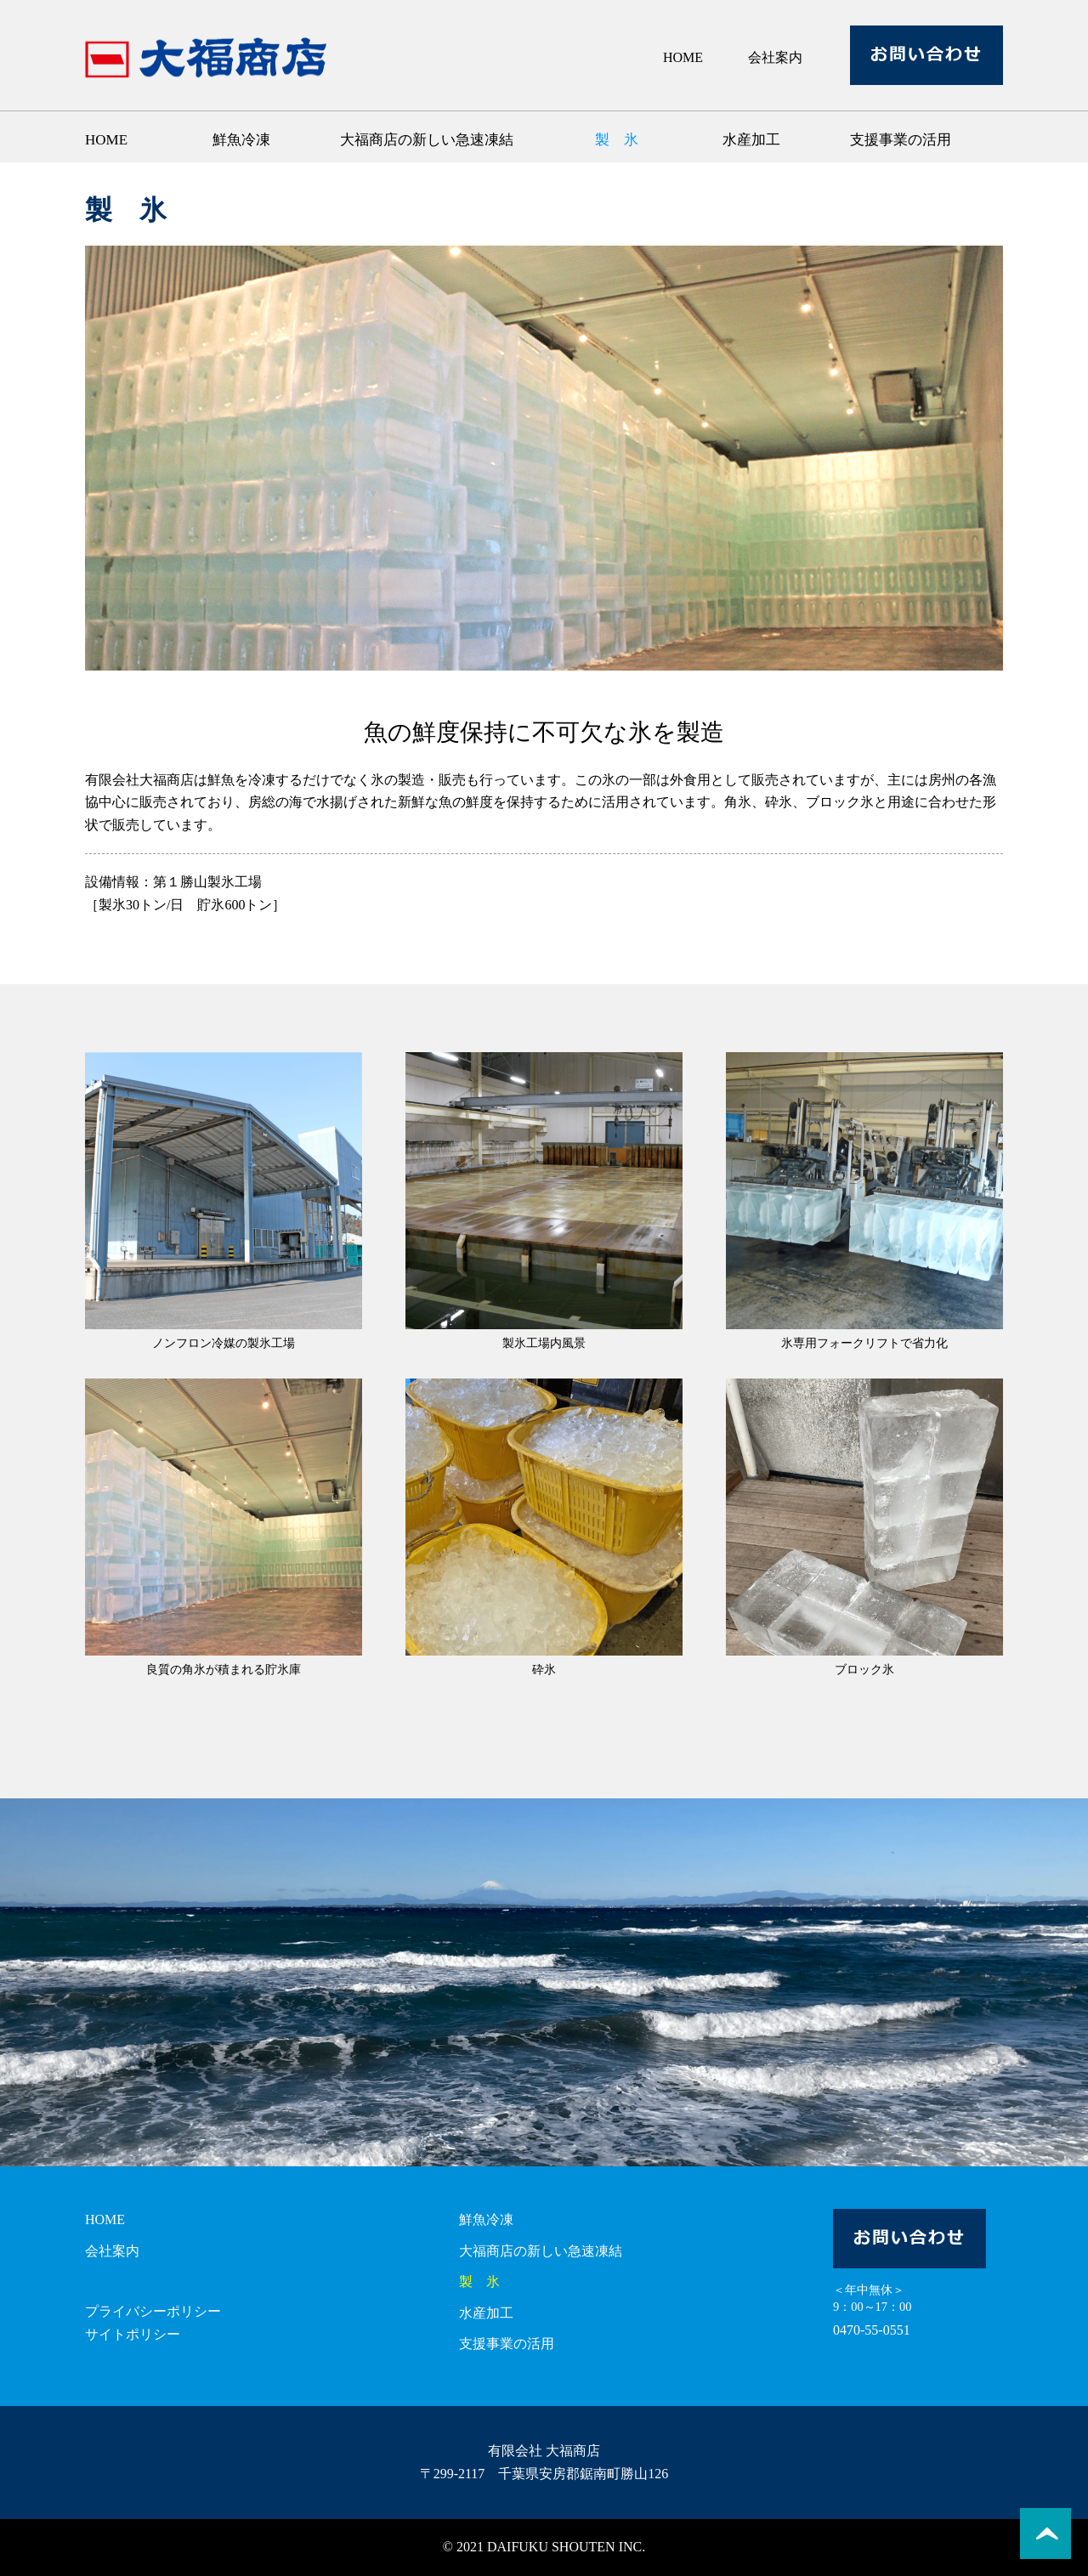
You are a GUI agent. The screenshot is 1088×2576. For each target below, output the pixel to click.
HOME (683, 57)
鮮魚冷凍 (241, 140)
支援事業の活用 (900, 140)
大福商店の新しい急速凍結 (426, 140)
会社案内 (775, 57)
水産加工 (751, 140)
